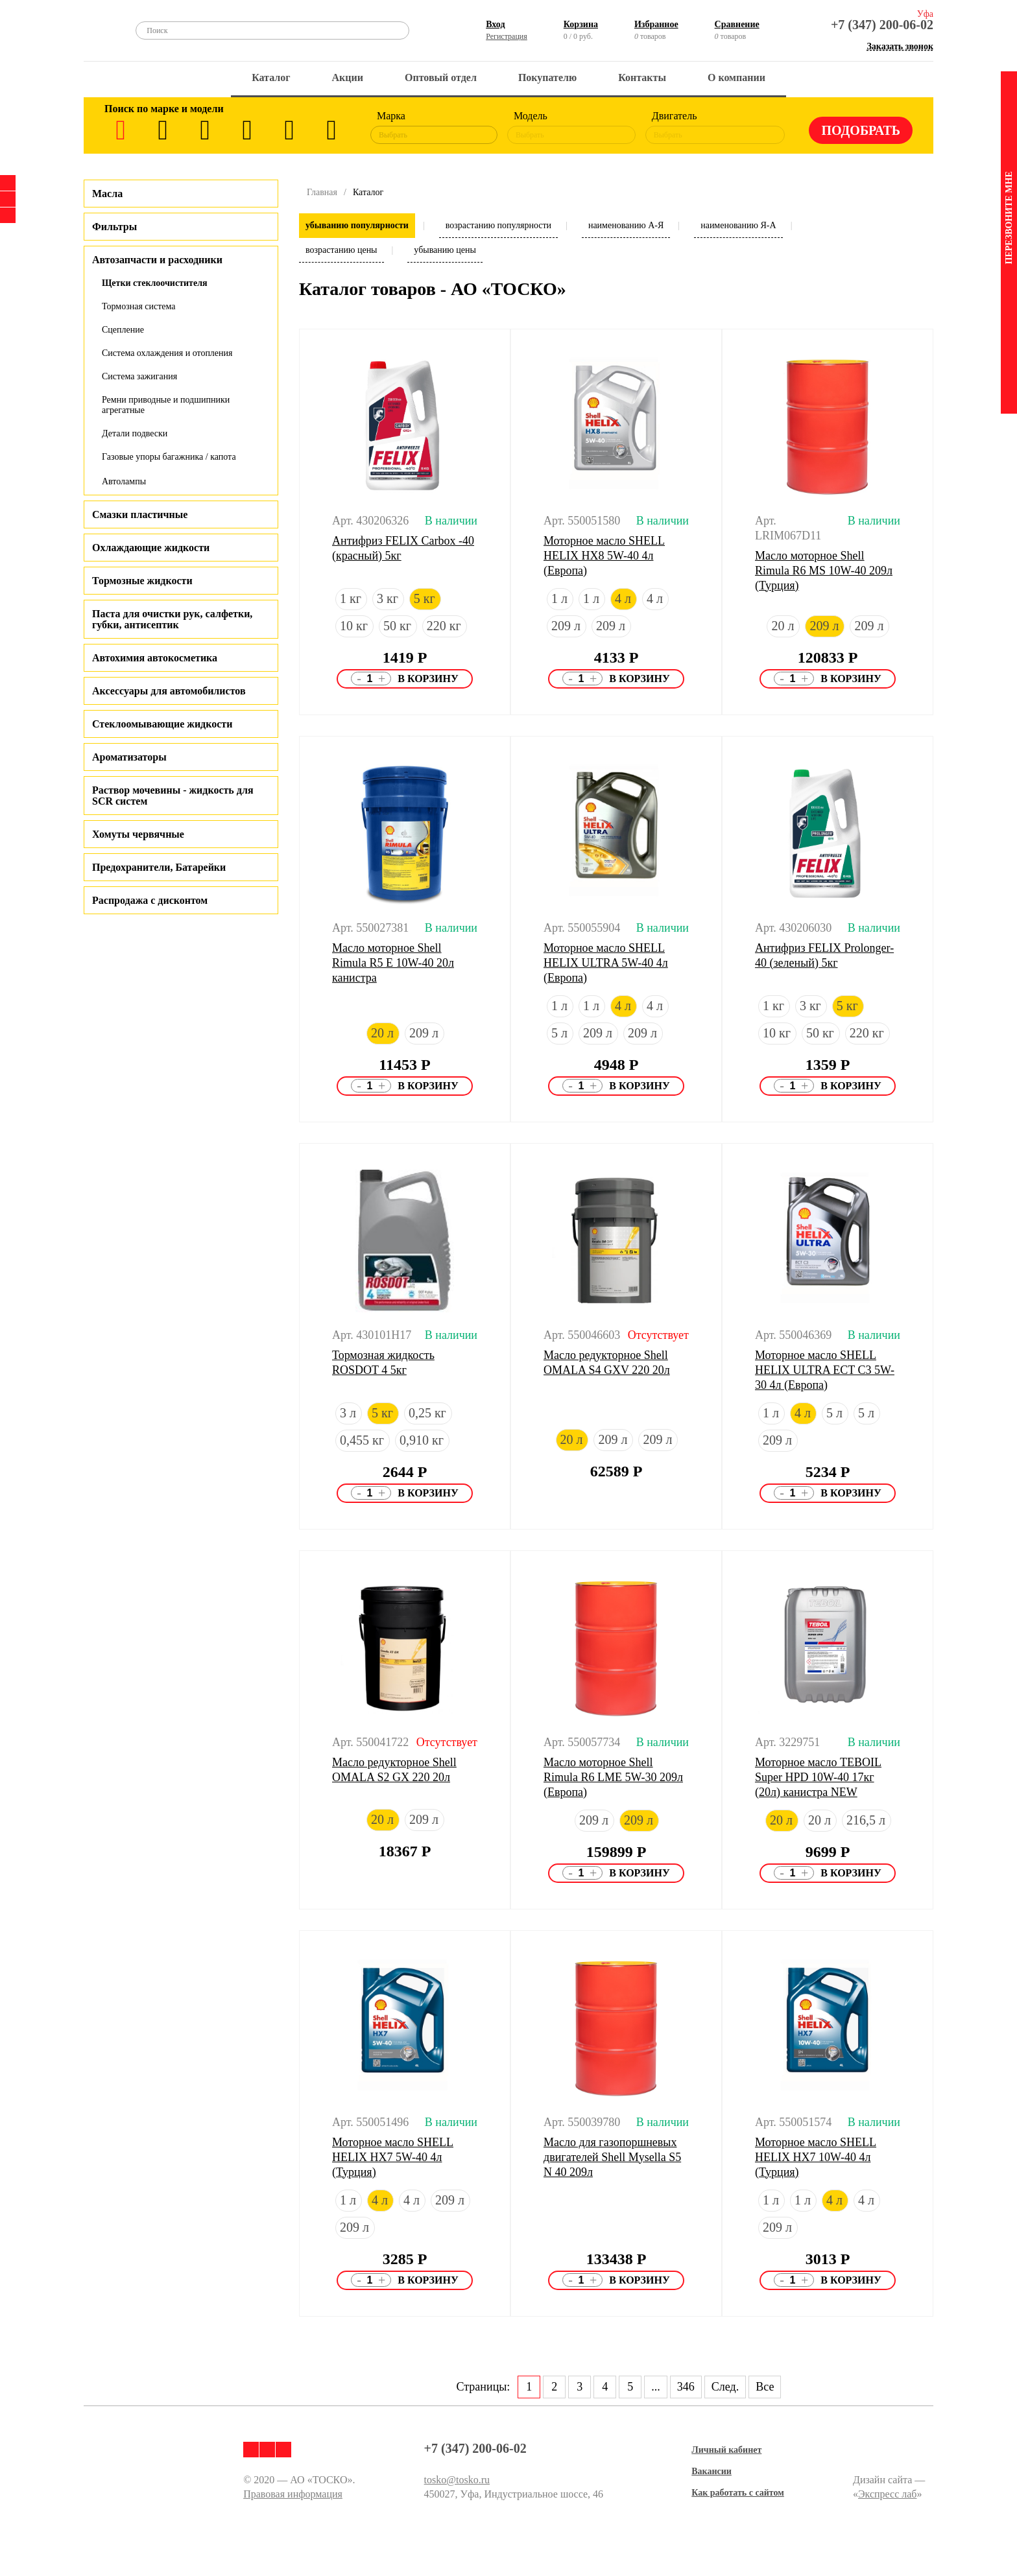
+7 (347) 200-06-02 (882, 25)
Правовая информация (292, 2493)
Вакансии (711, 2471)
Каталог (271, 77)
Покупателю (547, 77)
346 (686, 2386)
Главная (322, 192)
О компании (736, 77)
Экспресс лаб (887, 2493)
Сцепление (123, 330)
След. (725, 2386)
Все (765, 2386)
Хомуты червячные (138, 834)
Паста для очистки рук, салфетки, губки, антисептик (172, 619)
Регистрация (506, 36)
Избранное (656, 24)
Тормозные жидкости (142, 580)
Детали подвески (134, 433)
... (655, 2386)
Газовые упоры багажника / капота (169, 457)
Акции (347, 77)
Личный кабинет (726, 2450)
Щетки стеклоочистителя (155, 283)
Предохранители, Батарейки (159, 867)
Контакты (642, 77)
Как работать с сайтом (737, 2493)
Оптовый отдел (441, 77)
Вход (495, 24)
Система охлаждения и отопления (167, 353)
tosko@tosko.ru (457, 2479)
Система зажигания (139, 376)
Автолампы (124, 481)
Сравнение (737, 24)
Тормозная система (139, 306)
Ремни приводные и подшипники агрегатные (166, 405)
